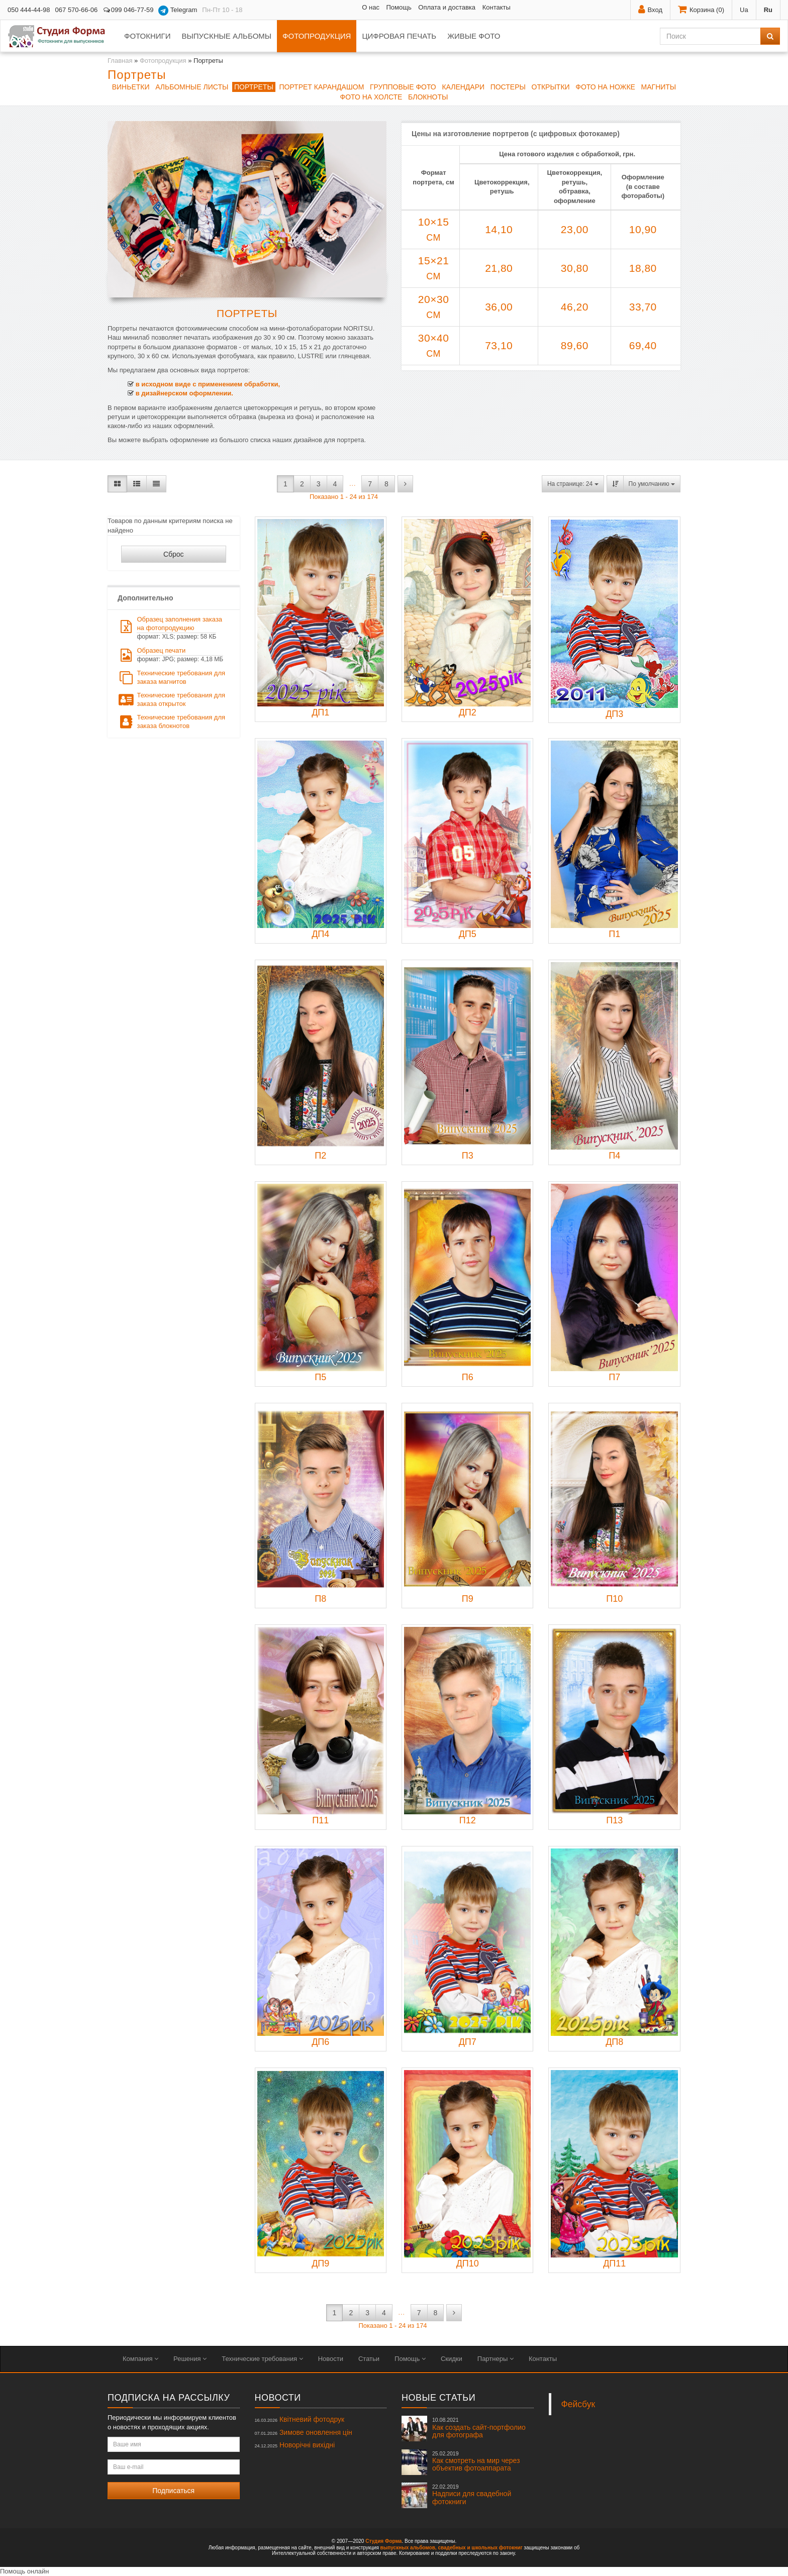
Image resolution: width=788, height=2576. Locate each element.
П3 (467, 1156)
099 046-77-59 (128, 10)
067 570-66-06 (76, 10)
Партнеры (495, 2358)
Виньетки (131, 87)
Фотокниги (147, 36)
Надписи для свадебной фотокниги (471, 2495)
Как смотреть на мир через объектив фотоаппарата (476, 2461)
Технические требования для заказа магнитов (171, 677)
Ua (744, 10)
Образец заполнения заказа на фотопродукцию (170, 627)
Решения (190, 2358)
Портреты (253, 87)
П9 (467, 1599)
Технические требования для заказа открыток (171, 699)
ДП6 (320, 2042)
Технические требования (262, 2358)
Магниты (658, 87)
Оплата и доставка (446, 7)
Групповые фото (403, 87)
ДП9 (320, 2263)
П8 (320, 1599)
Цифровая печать (399, 36)
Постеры (508, 87)
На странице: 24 (573, 483)
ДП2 (467, 712)
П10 (614, 1599)
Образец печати (170, 655)
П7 (614, 1377)
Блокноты (428, 97)
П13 (614, 1820)
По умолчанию (652, 483)
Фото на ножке (605, 87)
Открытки (551, 87)
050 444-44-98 (29, 10)
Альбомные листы (191, 87)
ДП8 (614, 2042)
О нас (370, 7)
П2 (320, 1156)
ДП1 (320, 712)
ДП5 (467, 934)
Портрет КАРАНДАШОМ (321, 87)
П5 (320, 1377)
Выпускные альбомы (226, 36)
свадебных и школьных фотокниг (480, 2547)
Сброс (173, 554)
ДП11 (614, 2263)
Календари (463, 87)
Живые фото (473, 36)
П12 (467, 1820)
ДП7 (467, 2042)
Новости (330, 2358)
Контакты (496, 7)
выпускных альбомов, (408, 2547)
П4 (614, 1156)
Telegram (177, 11)
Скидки (451, 2358)
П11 (320, 1820)
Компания (140, 2358)
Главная (120, 60)
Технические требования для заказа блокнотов (171, 721)
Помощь (399, 7)
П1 (614, 934)
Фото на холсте (371, 97)
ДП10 (467, 2263)
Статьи (368, 2358)
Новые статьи (438, 2398)
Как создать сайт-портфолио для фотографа (479, 2428)
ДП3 (614, 714)
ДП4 (320, 934)
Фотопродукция (316, 36)
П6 (467, 1377)
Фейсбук (578, 2404)
